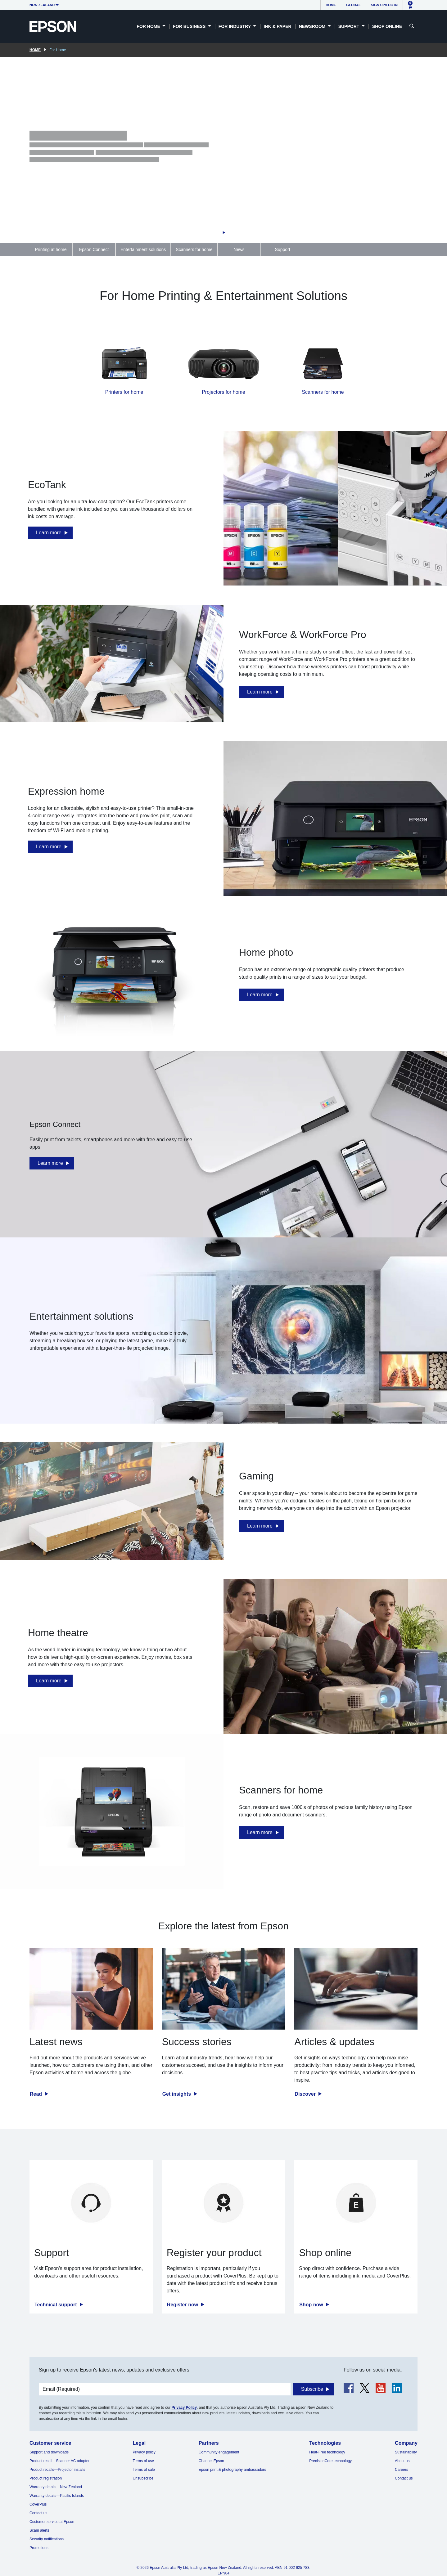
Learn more (48, 532)
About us (402, 2461)
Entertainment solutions (143, 249)
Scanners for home (194, 249)
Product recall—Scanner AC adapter (59, 2461)
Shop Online (387, 26)
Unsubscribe (143, 2478)
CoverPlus (38, 2504)
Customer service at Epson (51, 2522)
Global (353, 5)
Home (331, 5)
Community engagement (219, 2452)
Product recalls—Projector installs (57, 2469)
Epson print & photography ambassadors (232, 2469)
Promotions (38, 2548)
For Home (149, 26)
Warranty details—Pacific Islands (56, 2495)
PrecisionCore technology (330, 2461)
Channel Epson (211, 2461)
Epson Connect (94, 249)
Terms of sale (144, 2469)
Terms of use (143, 2461)
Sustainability (406, 2452)
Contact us (38, 2513)
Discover (306, 2094)
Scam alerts (39, 2530)
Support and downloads (49, 2452)
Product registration (45, 2478)
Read (36, 2094)
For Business (190, 26)
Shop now (311, 2304)
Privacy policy (144, 2452)
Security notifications (46, 2539)
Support (349, 26)
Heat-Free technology (327, 2452)
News (239, 249)
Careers (401, 2469)
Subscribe (312, 2389)
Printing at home (51, 249)
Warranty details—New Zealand (55, 2487)
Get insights (177, 2094)
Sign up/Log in (384, 5)
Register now (183, 2304)
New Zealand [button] (42, 5)
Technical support (56, 2304)
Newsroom (313, 26)
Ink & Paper (277, 26)
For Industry (235, 26)
